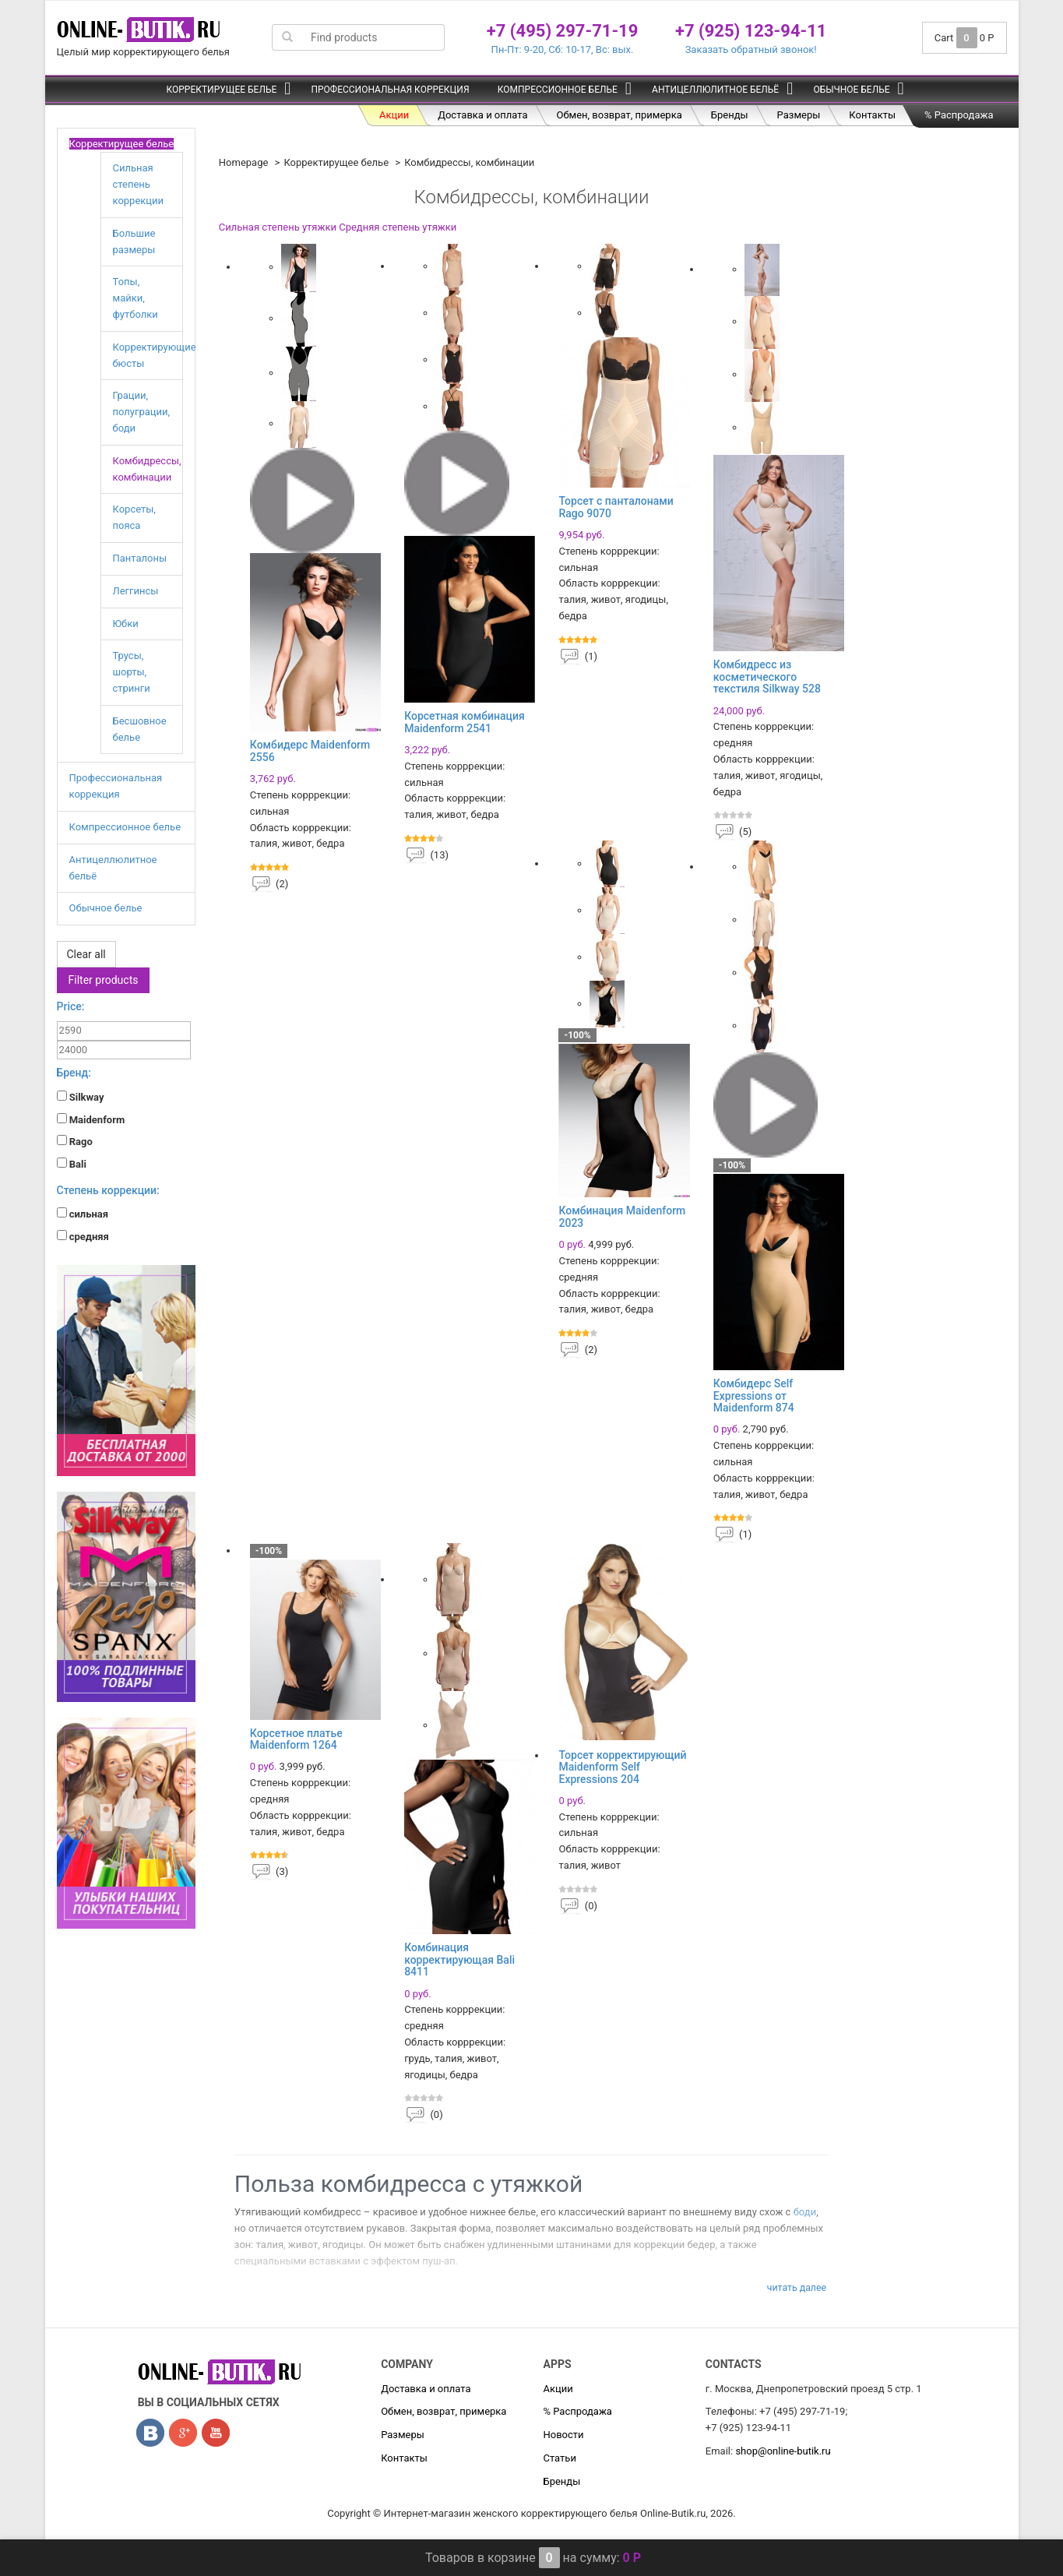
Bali (71, 1164)
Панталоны (140, 558)
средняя (83, 1236)
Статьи (559, 2458)
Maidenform (91, 1119)
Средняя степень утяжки (397, 227)
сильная (83, 1213)
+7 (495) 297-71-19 (563, 31)
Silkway (80, 1097)
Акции (394, 115)
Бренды (729, 115)
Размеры (799, 115)
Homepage (244, 162)
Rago (75, 1141)
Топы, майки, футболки (135, 298)
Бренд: (74, 1072)
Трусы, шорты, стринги (131, 672)
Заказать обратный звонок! (751, 49)
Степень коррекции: (108, 1190)
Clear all (86, 954)
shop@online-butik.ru (782, 2451)
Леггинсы (136, 591)
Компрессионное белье (558, 89)
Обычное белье (851, 89)
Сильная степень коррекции (138, 184)
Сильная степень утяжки (277, 227)
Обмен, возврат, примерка (619, 115)
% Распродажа (958, 115)
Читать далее (796, 2287)
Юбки (126, 623)
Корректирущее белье (221, 89)
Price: (71, 1006)
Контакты (872, 115)
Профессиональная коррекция (390, 89)
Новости (563, 2434)
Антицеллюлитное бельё (715, 89)
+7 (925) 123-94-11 (751, 31)
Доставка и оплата (482, 115)
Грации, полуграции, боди (142, 411)
